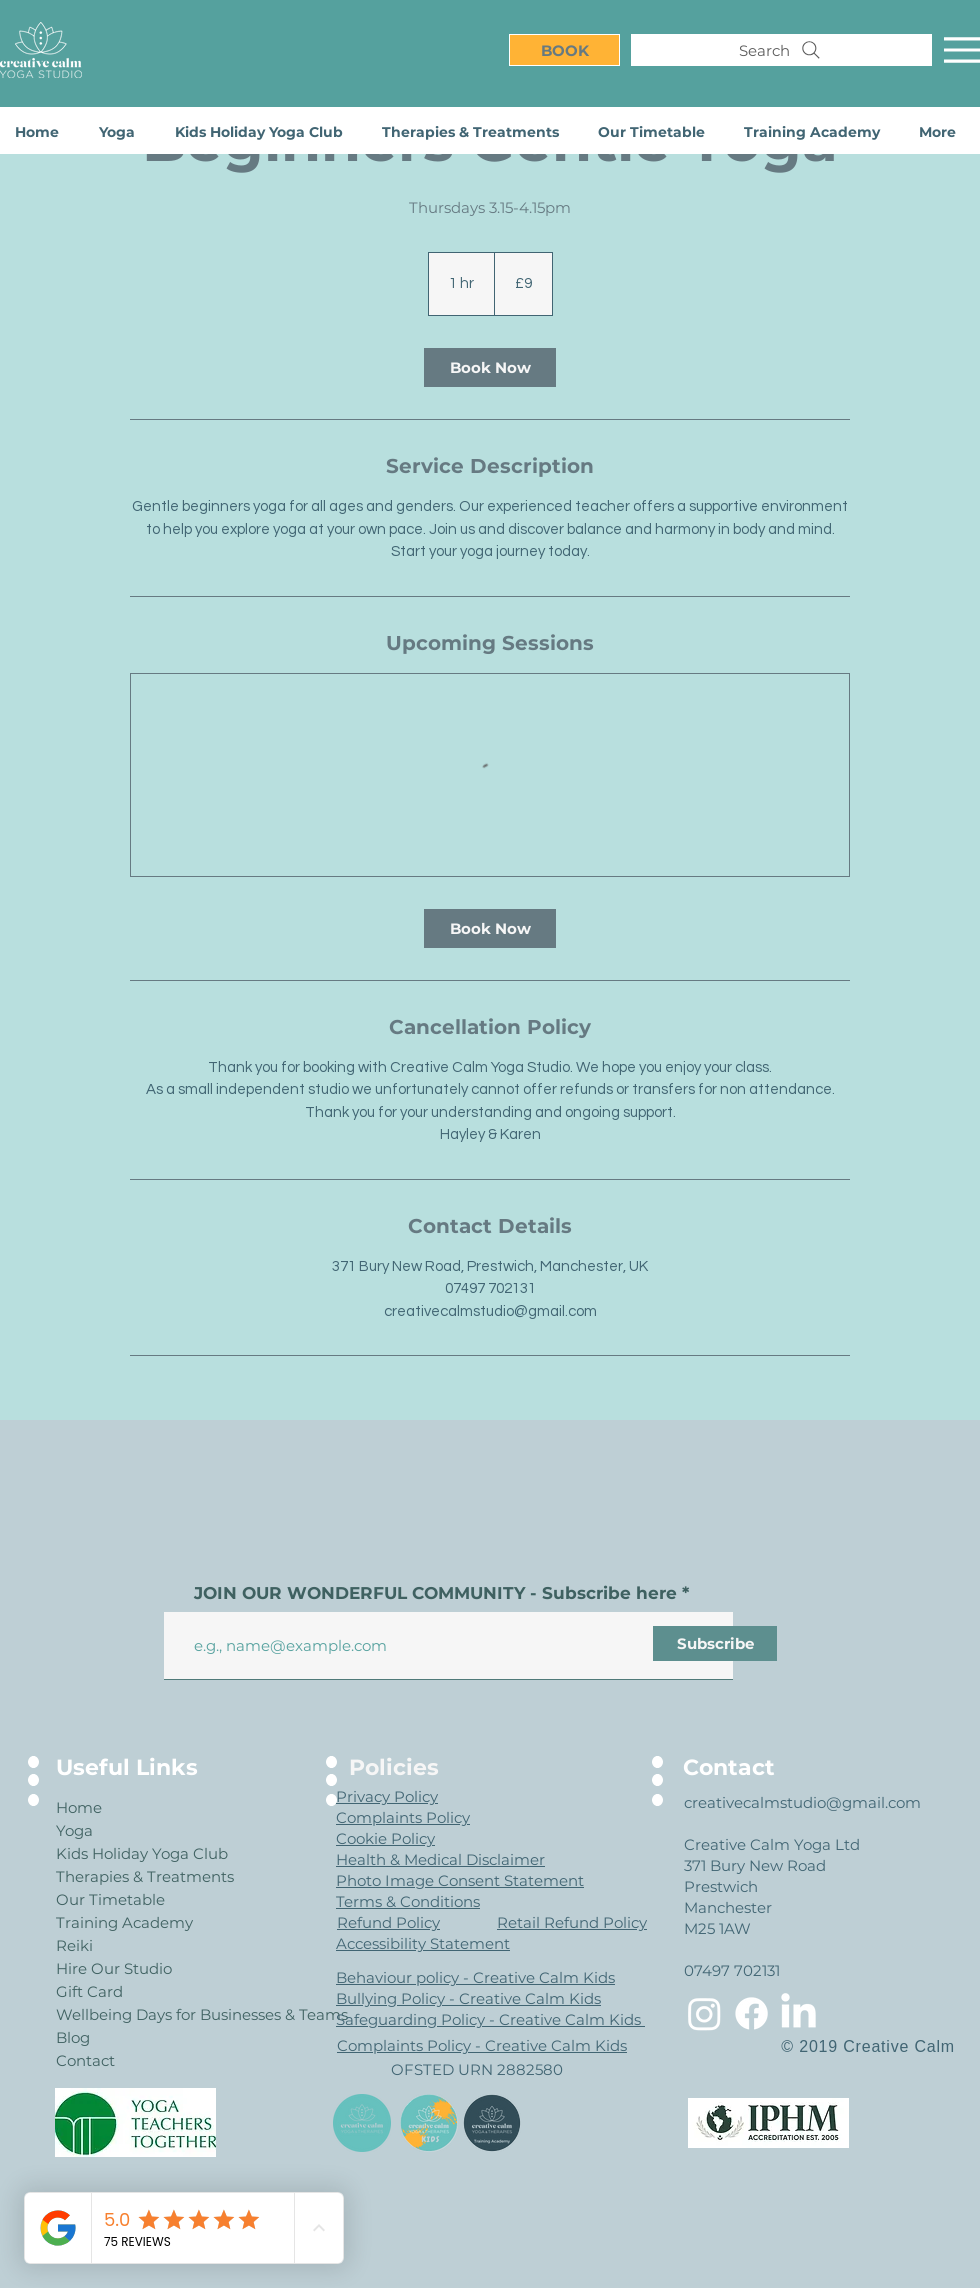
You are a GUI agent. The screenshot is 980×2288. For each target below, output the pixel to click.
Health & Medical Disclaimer (440, 1859)
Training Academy (124, 1922)
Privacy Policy (387, 1796)
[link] (490, 367)
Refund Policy (388, 1922)
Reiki (74, 1945)
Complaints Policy (403, 1817)
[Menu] (962, 50)
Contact (85, 2060)
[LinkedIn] (798, 2013)
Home (79, 1807)
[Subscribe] (715, 1643)
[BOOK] (564, 50)
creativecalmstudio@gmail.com (802, 1802)
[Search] (781, 50)
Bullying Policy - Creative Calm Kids (468, 1998)
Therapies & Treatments (126, 1876)
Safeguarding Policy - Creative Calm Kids (490, 2019)
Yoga (74, 1830)
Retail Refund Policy (572, 1922)
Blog (73, 2037)
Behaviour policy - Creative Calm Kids (475, 1977)
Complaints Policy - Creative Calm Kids (482, 2045)
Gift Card (89, 1991)
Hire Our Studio (114, 1968)
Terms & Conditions (408, 1901)
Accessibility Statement (423, 1943)
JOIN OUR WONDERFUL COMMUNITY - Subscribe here (435, 1593)
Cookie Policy (385, 1838)
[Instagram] (704, 2013)
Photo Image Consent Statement (460, 1880)
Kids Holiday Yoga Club (126, 1853)
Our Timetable (110, 1899)
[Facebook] (751, 2013)
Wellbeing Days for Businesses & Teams (126, 2014)
